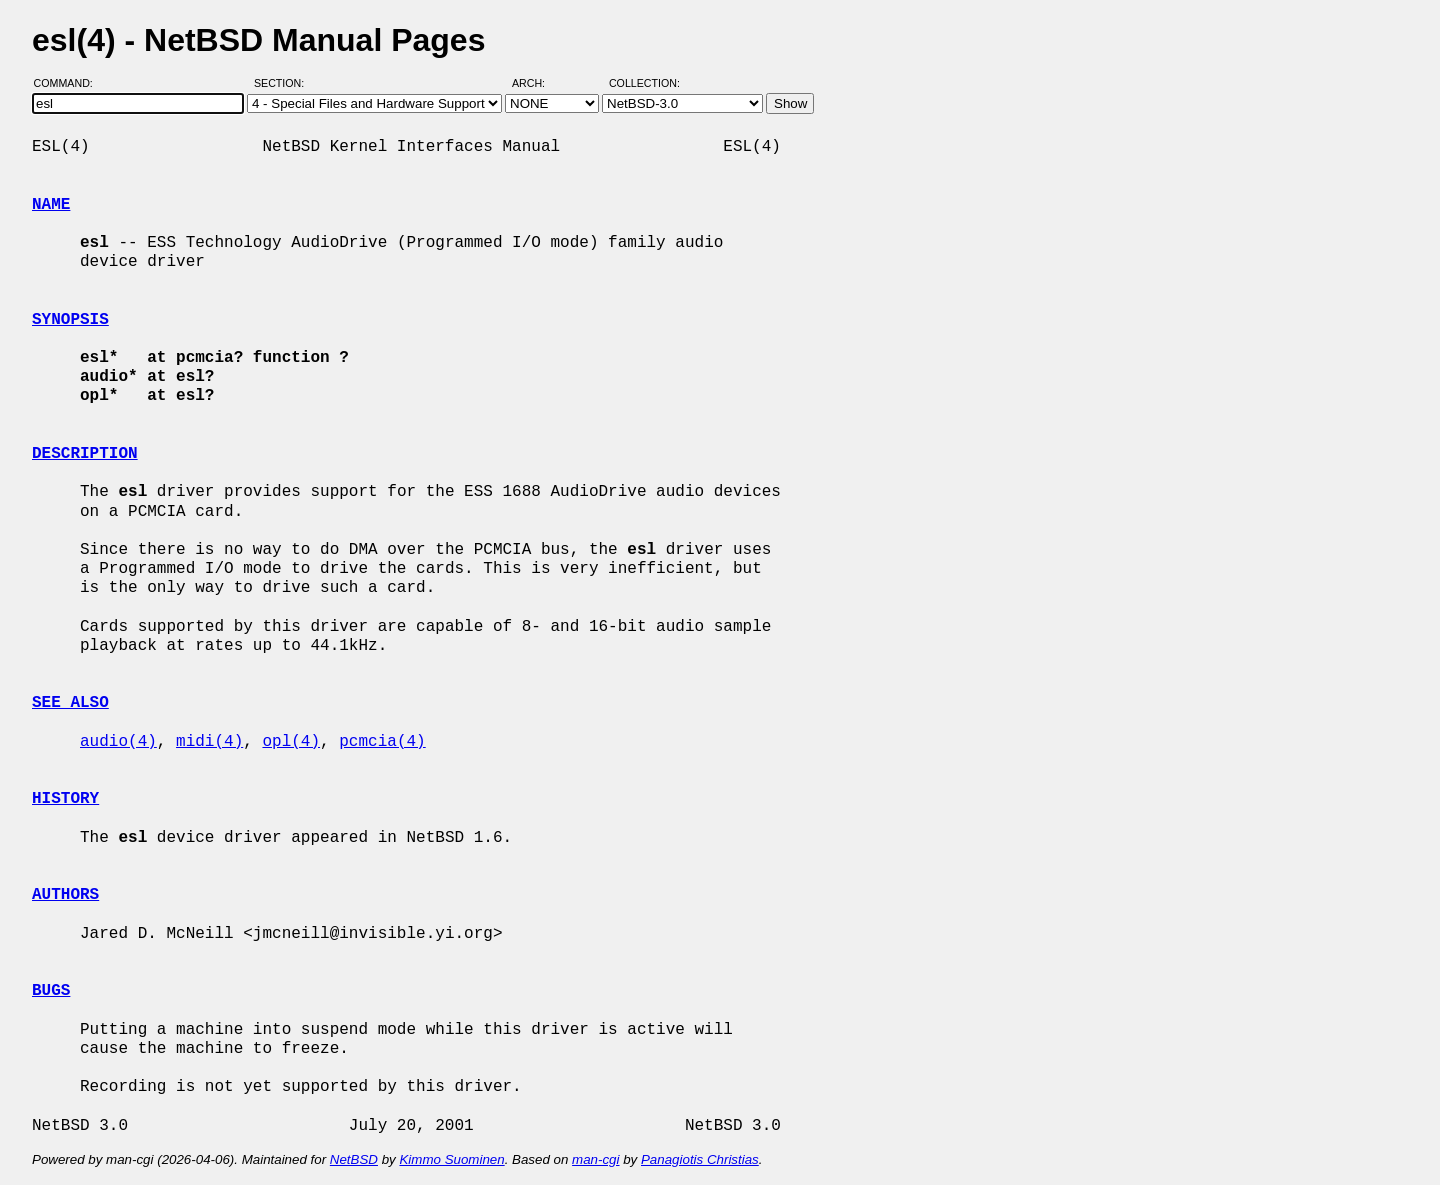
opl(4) (291, 742)
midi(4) (209, 742)
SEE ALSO (70, 703)
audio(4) (118, 742)
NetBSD (354, 1159)
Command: (69, 83)
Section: (283, 83)
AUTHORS (65, 895)
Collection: (644, 83)
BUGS (51, 991)
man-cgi (595, 1159)
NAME (51, 205)
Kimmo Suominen (451, 1159)
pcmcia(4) (382, 742)
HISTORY (65, 799)
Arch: (537, 83)
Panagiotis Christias (700, 1159)
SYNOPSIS (70, 320)
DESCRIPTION (85, 454)
